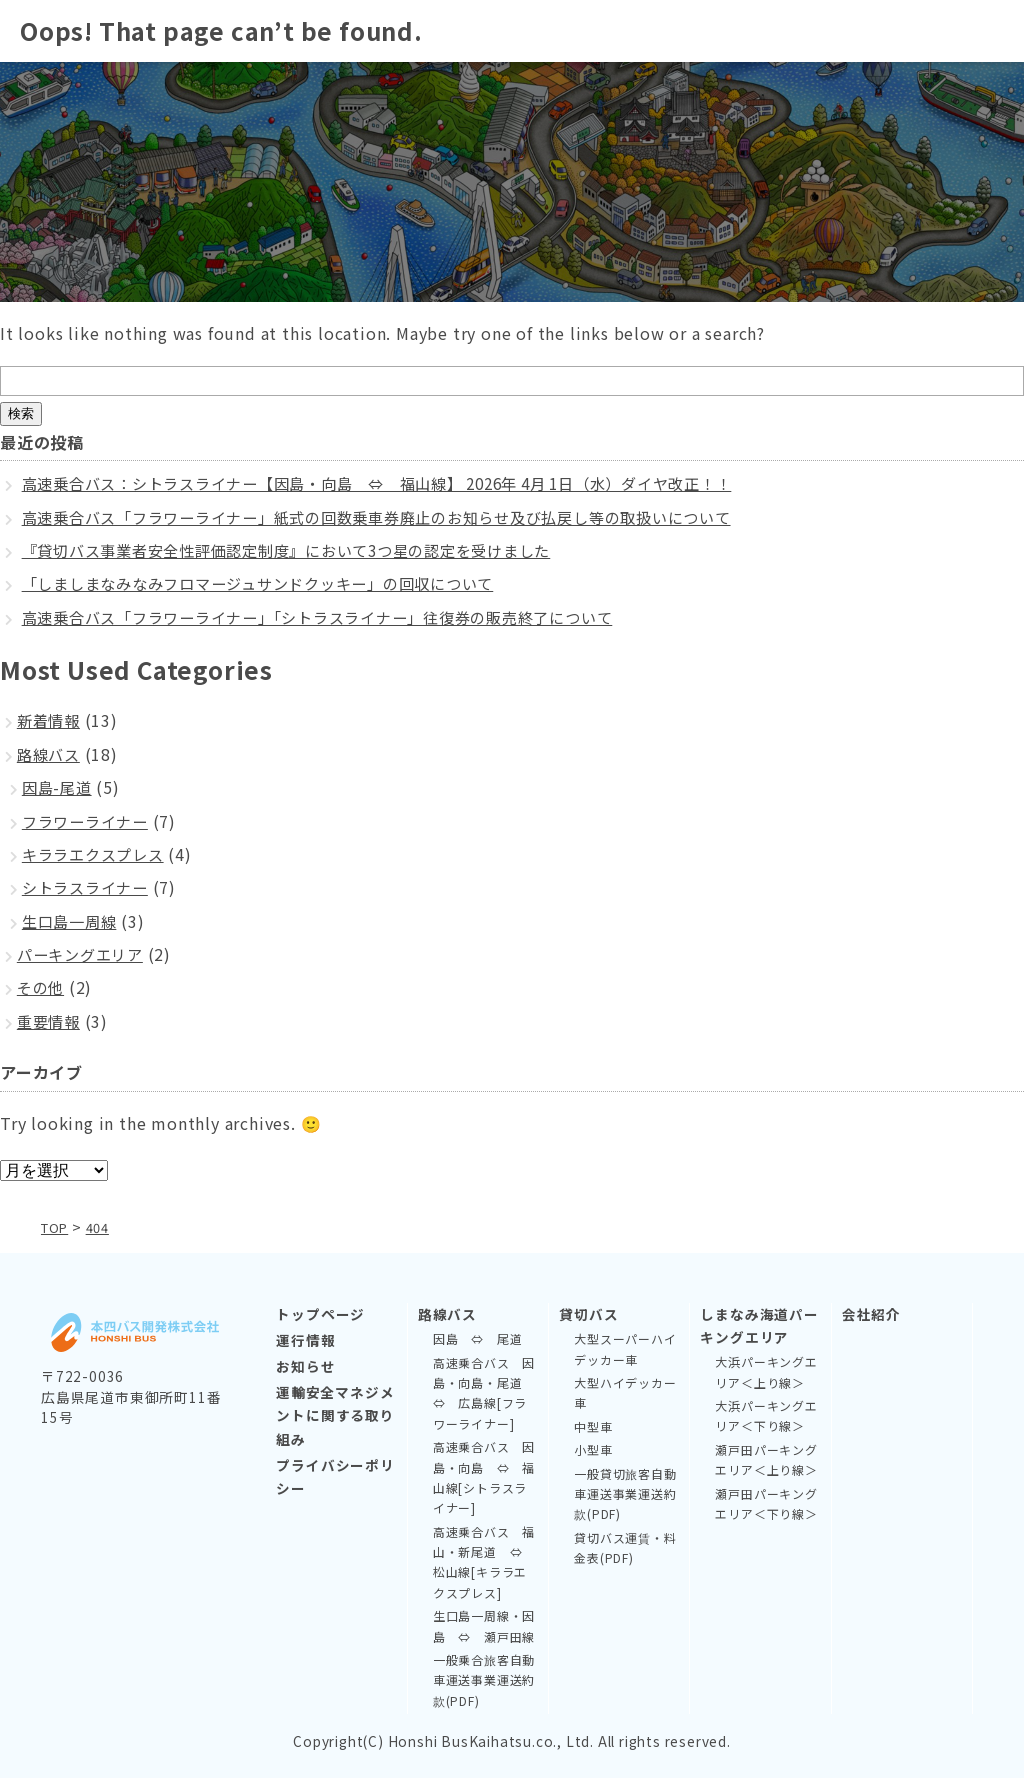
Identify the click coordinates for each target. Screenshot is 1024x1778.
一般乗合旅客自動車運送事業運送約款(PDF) (484, 1680)
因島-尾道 (59, 787)
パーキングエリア (84, 954)
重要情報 (50, 1021)
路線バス (50, 754)
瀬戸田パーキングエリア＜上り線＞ (766, 1459)
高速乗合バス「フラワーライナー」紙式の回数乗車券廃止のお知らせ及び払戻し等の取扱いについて (400, 517)
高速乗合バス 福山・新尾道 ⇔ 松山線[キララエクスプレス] (484, 1561)
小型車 (593, 1449)
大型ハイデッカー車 (625, 1392)
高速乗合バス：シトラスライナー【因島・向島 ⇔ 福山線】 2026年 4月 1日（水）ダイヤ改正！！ (403, 483)
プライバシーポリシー (335, 1475)
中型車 (593, 1425)
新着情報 (50, 720)
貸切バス (588, 1314)
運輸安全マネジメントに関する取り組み (335, 1415)
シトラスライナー (89, 887)
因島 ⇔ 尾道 (478, 1338)
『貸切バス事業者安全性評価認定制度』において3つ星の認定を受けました (304, 550)
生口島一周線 (72, 921)
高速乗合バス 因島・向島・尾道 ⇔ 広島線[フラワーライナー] (484, 1392)
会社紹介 (871, 1314)
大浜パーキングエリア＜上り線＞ (766, 1371)
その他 (42, 987)
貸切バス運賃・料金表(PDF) (625, 1546)
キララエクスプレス (97, 854)
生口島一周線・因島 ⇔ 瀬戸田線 (484, 1625)
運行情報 (305, 1340)
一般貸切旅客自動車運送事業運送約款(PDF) (625, 1493)
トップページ (320, 1314)
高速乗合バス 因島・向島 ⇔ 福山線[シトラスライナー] (484, 1477)
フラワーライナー (89, 821)
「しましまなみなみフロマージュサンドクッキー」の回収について (273, 583)
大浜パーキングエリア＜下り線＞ (766, 1415)
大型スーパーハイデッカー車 (625, 1348)
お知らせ (305, 1366)
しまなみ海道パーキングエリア (759, 1325)
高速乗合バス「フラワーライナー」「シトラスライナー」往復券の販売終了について (337, 617)
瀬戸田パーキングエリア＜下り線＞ (766, 1502)
